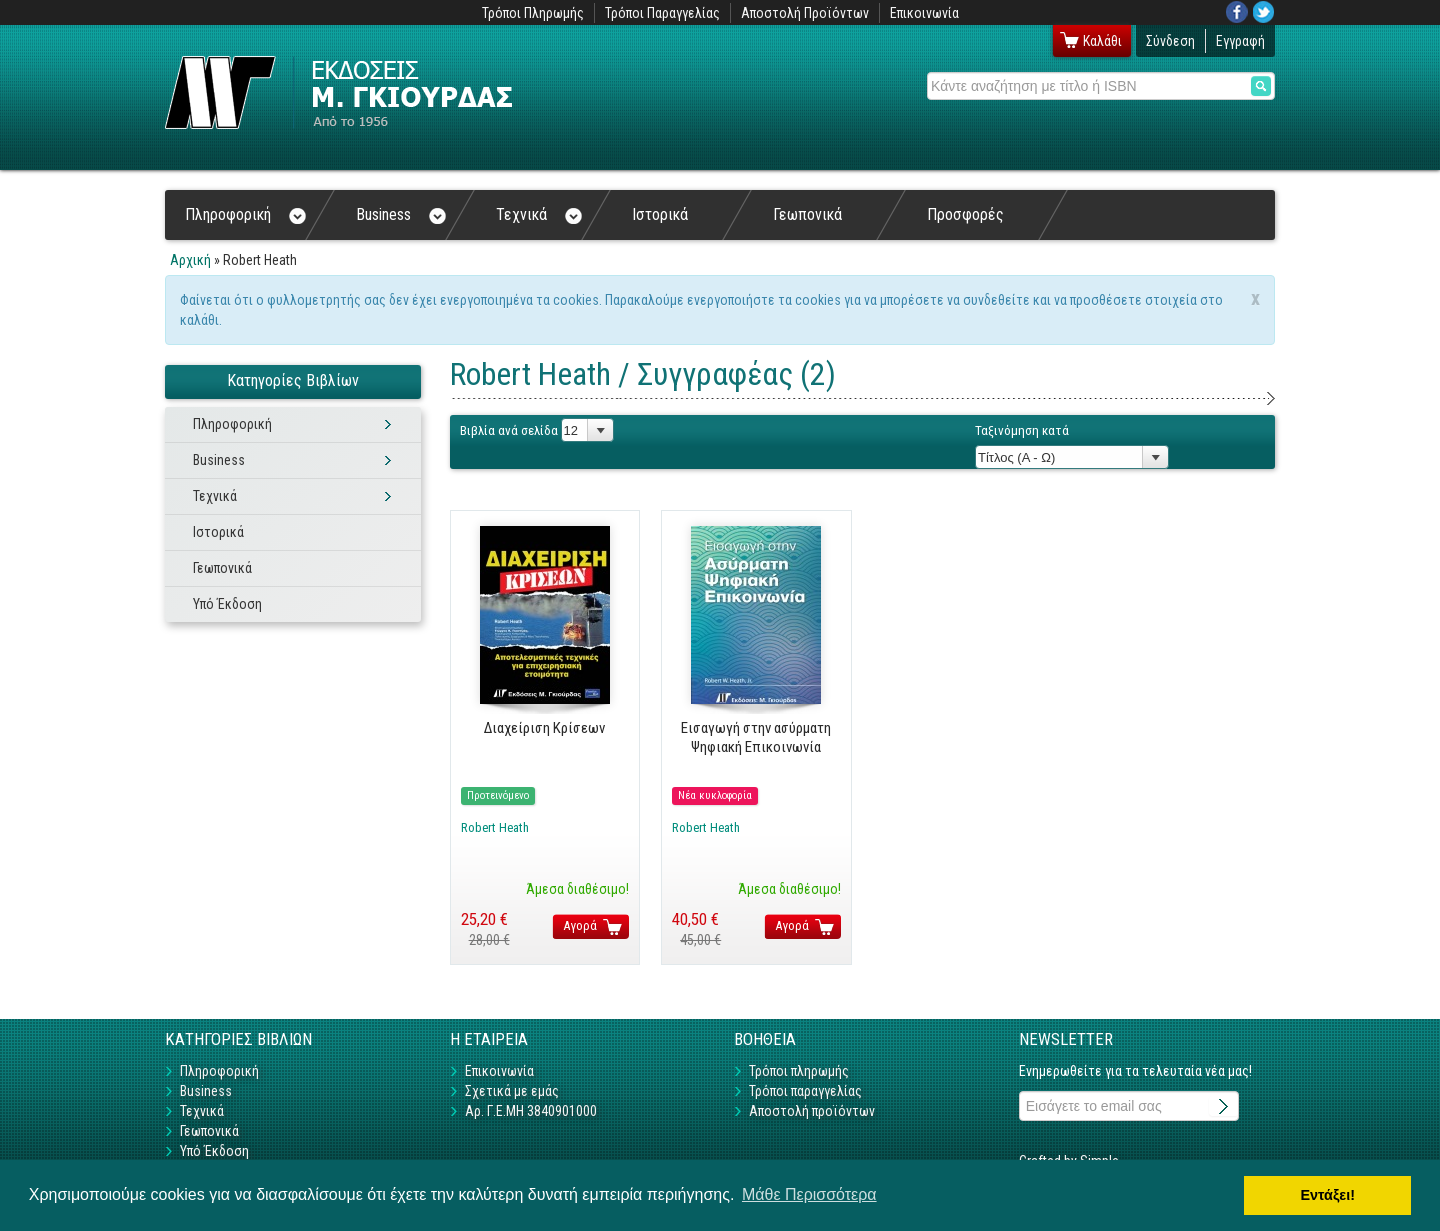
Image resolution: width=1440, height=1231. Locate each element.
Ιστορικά (660, 214)
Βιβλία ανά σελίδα (509, 430)
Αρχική (190, 260)
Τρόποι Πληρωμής (533, 13)
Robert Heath (495, 827)
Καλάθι (1102, 41)
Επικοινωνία (924, 13)
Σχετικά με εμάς (512, 1091)
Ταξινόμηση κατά (1022, 430)
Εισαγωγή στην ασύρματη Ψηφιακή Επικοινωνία (756, 737)
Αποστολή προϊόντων (812, 1111)
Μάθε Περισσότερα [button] (809, 1194)
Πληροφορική (245, 214)
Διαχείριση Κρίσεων (544, 728)
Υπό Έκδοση (227, 604)
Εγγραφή (1240, 41)
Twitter (1264, 12)
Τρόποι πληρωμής (799, 1071)
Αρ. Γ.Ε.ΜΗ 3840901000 (531, 1111)
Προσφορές (965, 214)
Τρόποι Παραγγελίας (662, 13)
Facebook (1237, 12)
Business (401, 214)
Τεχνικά (539, 214)
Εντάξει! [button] (1327, 1195)
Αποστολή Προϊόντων (805, 13)
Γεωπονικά (807, 214)
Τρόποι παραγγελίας (805, 1091)
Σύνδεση (1170, 41)
